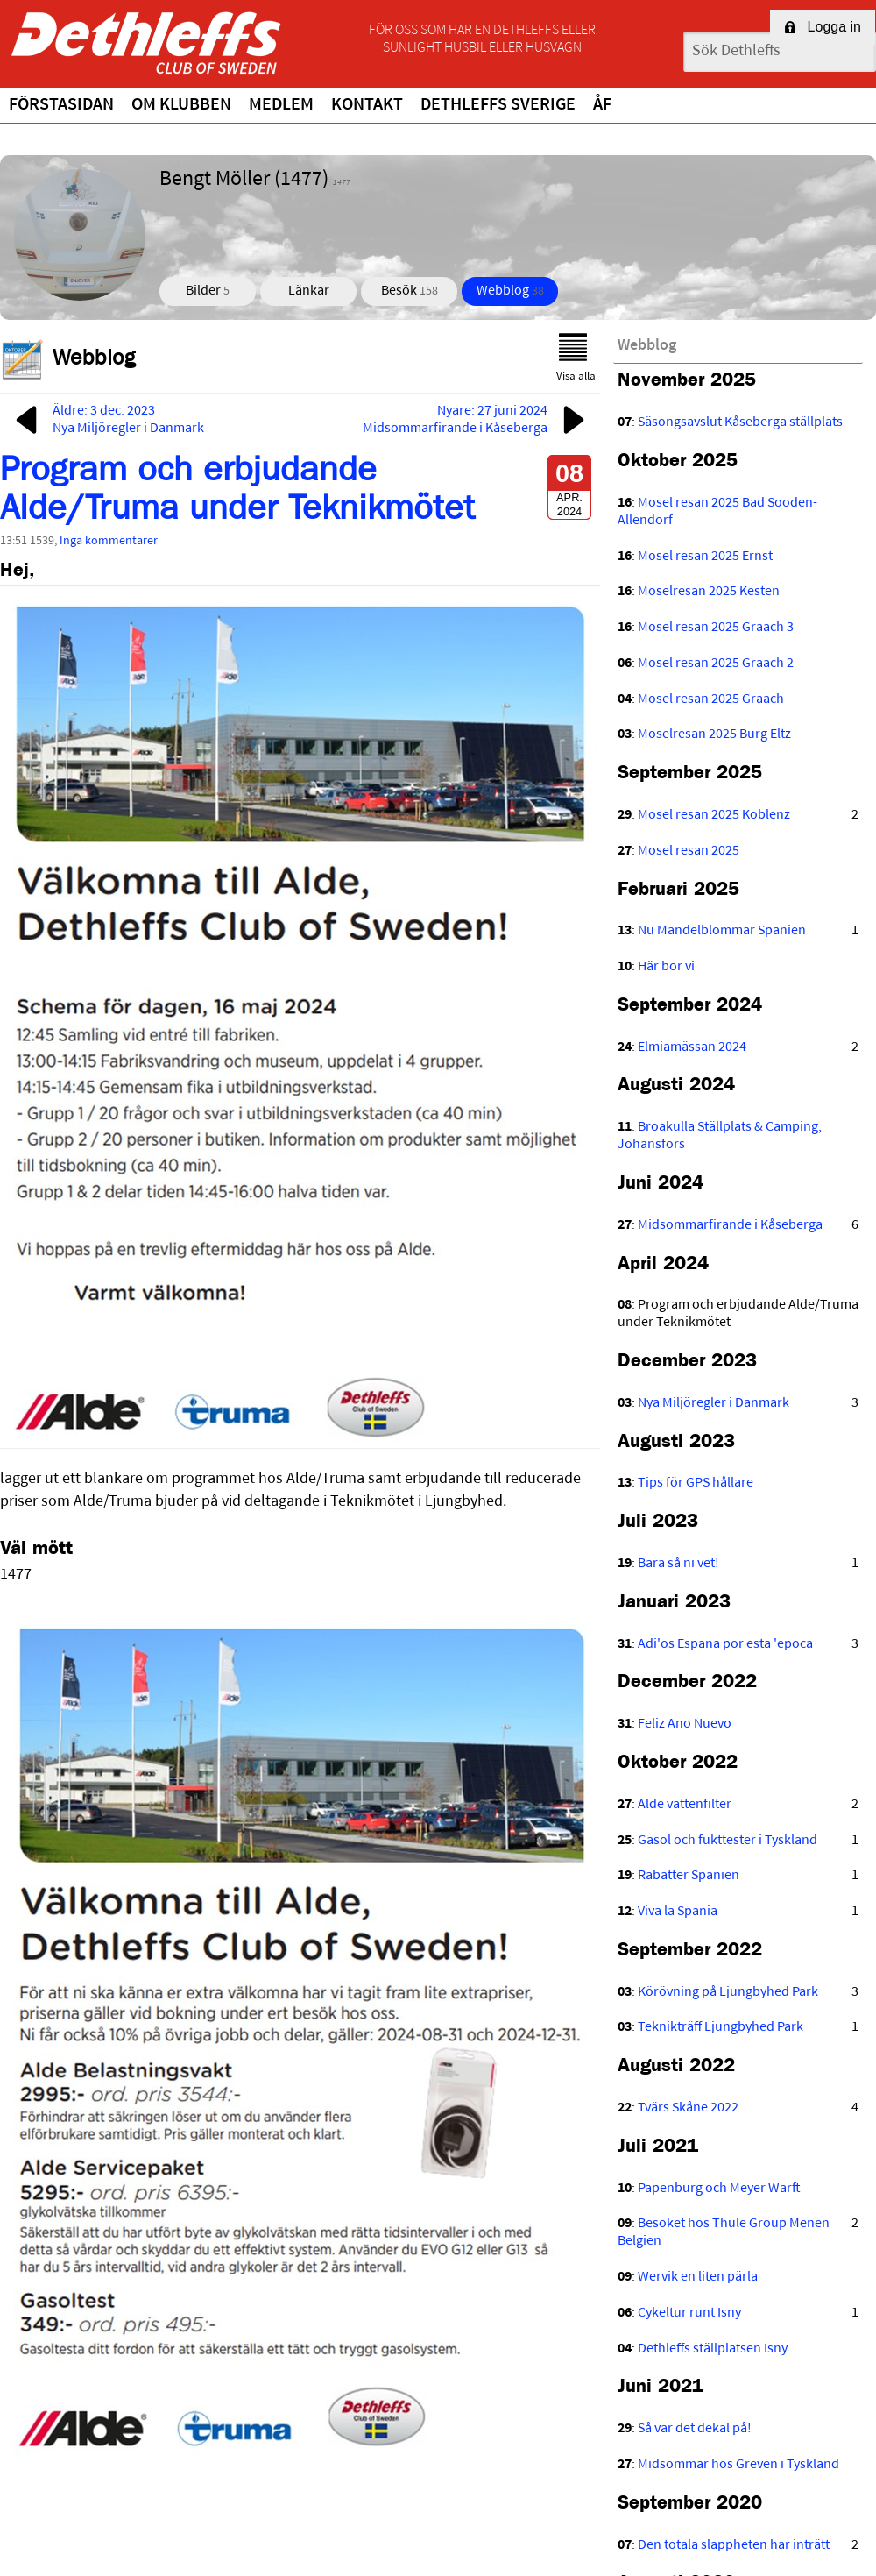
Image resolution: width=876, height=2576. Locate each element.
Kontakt (367, 105)
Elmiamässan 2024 (692, 1047)
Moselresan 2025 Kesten (709, 592)
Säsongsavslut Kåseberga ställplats (740, 422)
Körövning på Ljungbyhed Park (728, 1992)
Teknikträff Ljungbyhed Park (720, 2027)
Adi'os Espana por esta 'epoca (725, 1644)
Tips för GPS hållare (695, 1483)
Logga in (822, 26)
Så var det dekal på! (695, 2429)
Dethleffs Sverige (498, 105)
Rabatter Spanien (688, 1876)
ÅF (602, 105)
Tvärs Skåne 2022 (688, 2108)
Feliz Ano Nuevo (684, 1724)
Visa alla (576, 357)
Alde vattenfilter (684, 1805)
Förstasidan (61, 105)
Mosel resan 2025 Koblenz (714, 815)
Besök (409, 291)
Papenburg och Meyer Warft (719, 2189)
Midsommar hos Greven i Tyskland (738, 2465)
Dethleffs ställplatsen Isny (713, 2349)
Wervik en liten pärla (698, 2277)
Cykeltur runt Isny (689, 2313)
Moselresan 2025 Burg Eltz (714, 734)
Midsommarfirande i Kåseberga (730, 1225)
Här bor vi (666, 967)
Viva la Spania (677, 1912)
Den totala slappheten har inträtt (734, 2545)
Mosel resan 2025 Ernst (705, 557)
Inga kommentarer (109, 541)
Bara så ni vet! (678, 1564)
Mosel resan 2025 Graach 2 (716, 663)
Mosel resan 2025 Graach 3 (716, 628)
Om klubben (181, 105)
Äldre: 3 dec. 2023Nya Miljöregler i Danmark (106, 419)
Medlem (281, 105)
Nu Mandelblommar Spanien (722, 931)
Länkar (308, 291)
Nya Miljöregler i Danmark (713, 1403)
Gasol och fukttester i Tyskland (727, 1841)
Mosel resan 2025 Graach (711, 699)
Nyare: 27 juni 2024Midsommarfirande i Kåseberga (477, 419)
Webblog (510, 291)
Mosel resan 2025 (688, 851)
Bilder (208, 291)
